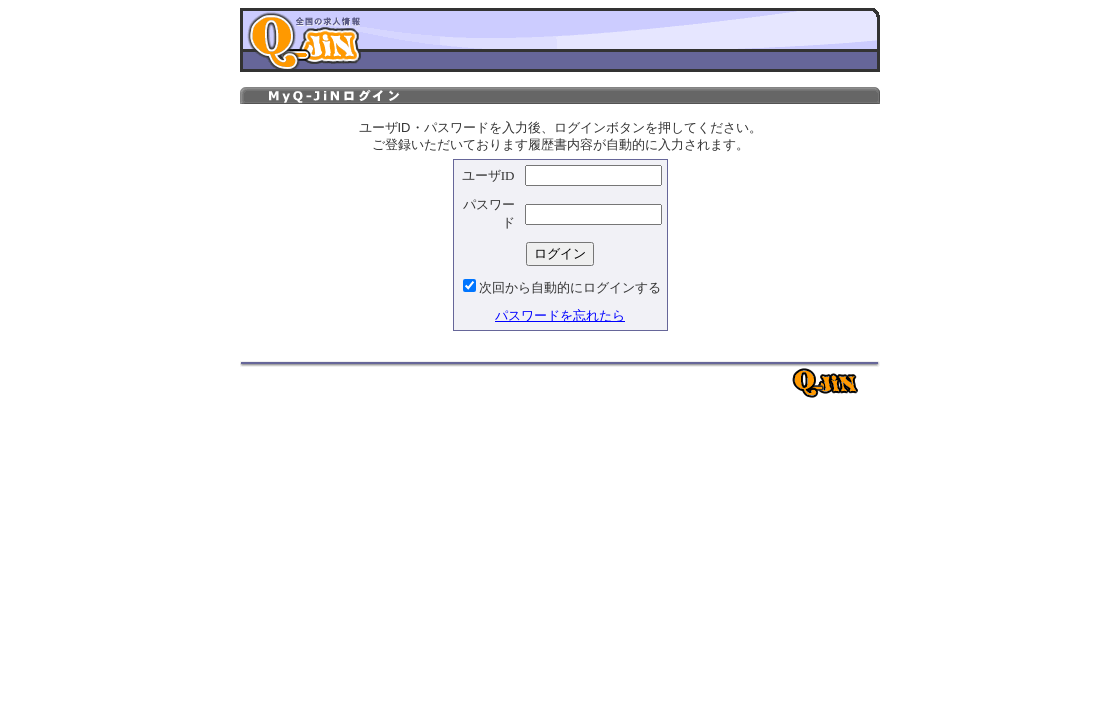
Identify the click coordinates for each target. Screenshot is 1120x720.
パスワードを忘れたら (560, 315)
